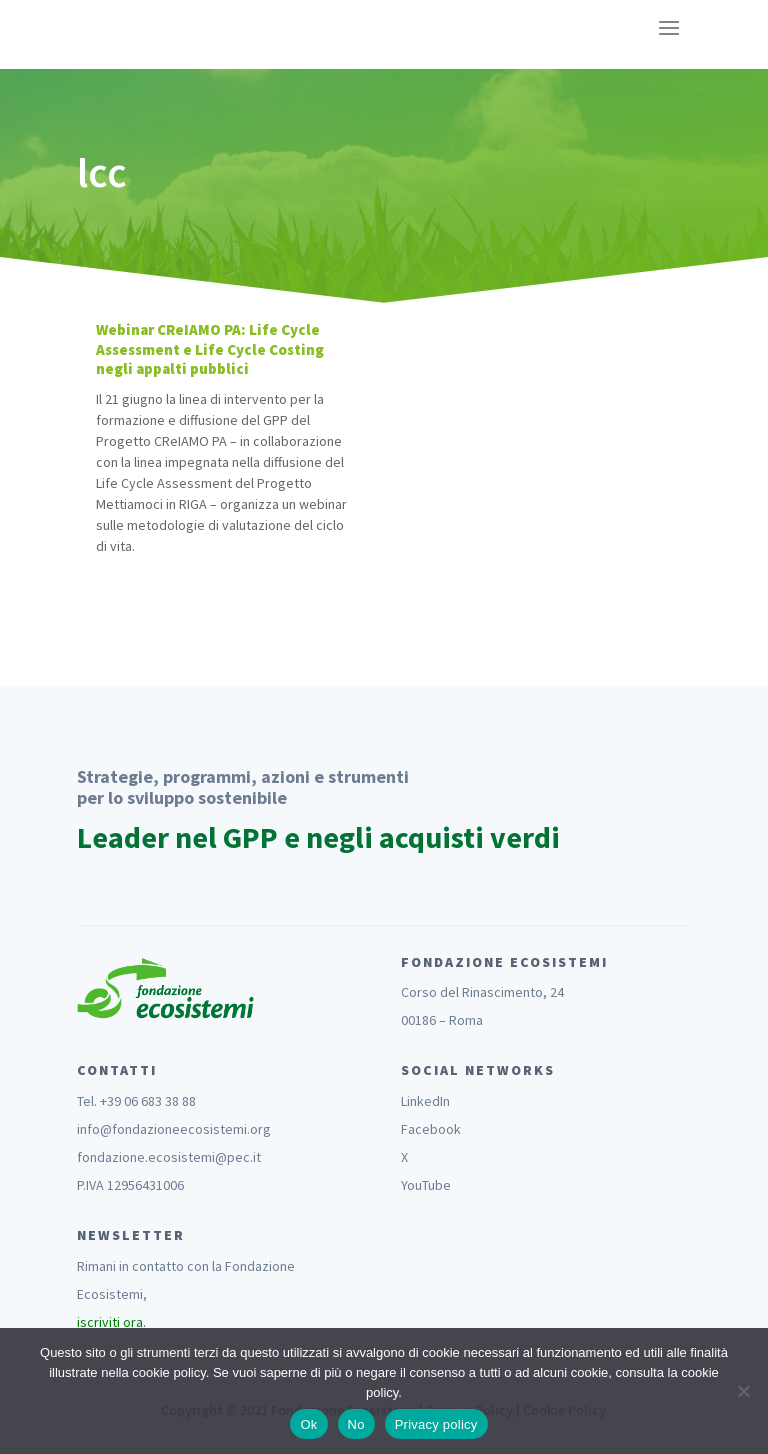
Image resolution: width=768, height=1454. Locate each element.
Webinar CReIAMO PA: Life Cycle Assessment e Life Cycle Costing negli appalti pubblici (210, 349)
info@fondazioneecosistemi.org (174, 1129)
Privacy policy (436, 1424)
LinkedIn (425, 1101)
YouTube (426, 1185)
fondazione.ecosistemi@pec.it (169, 1157)
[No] (743, 1391)
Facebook (431, 1129)
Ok (308, 1424)
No (356, 1424)
